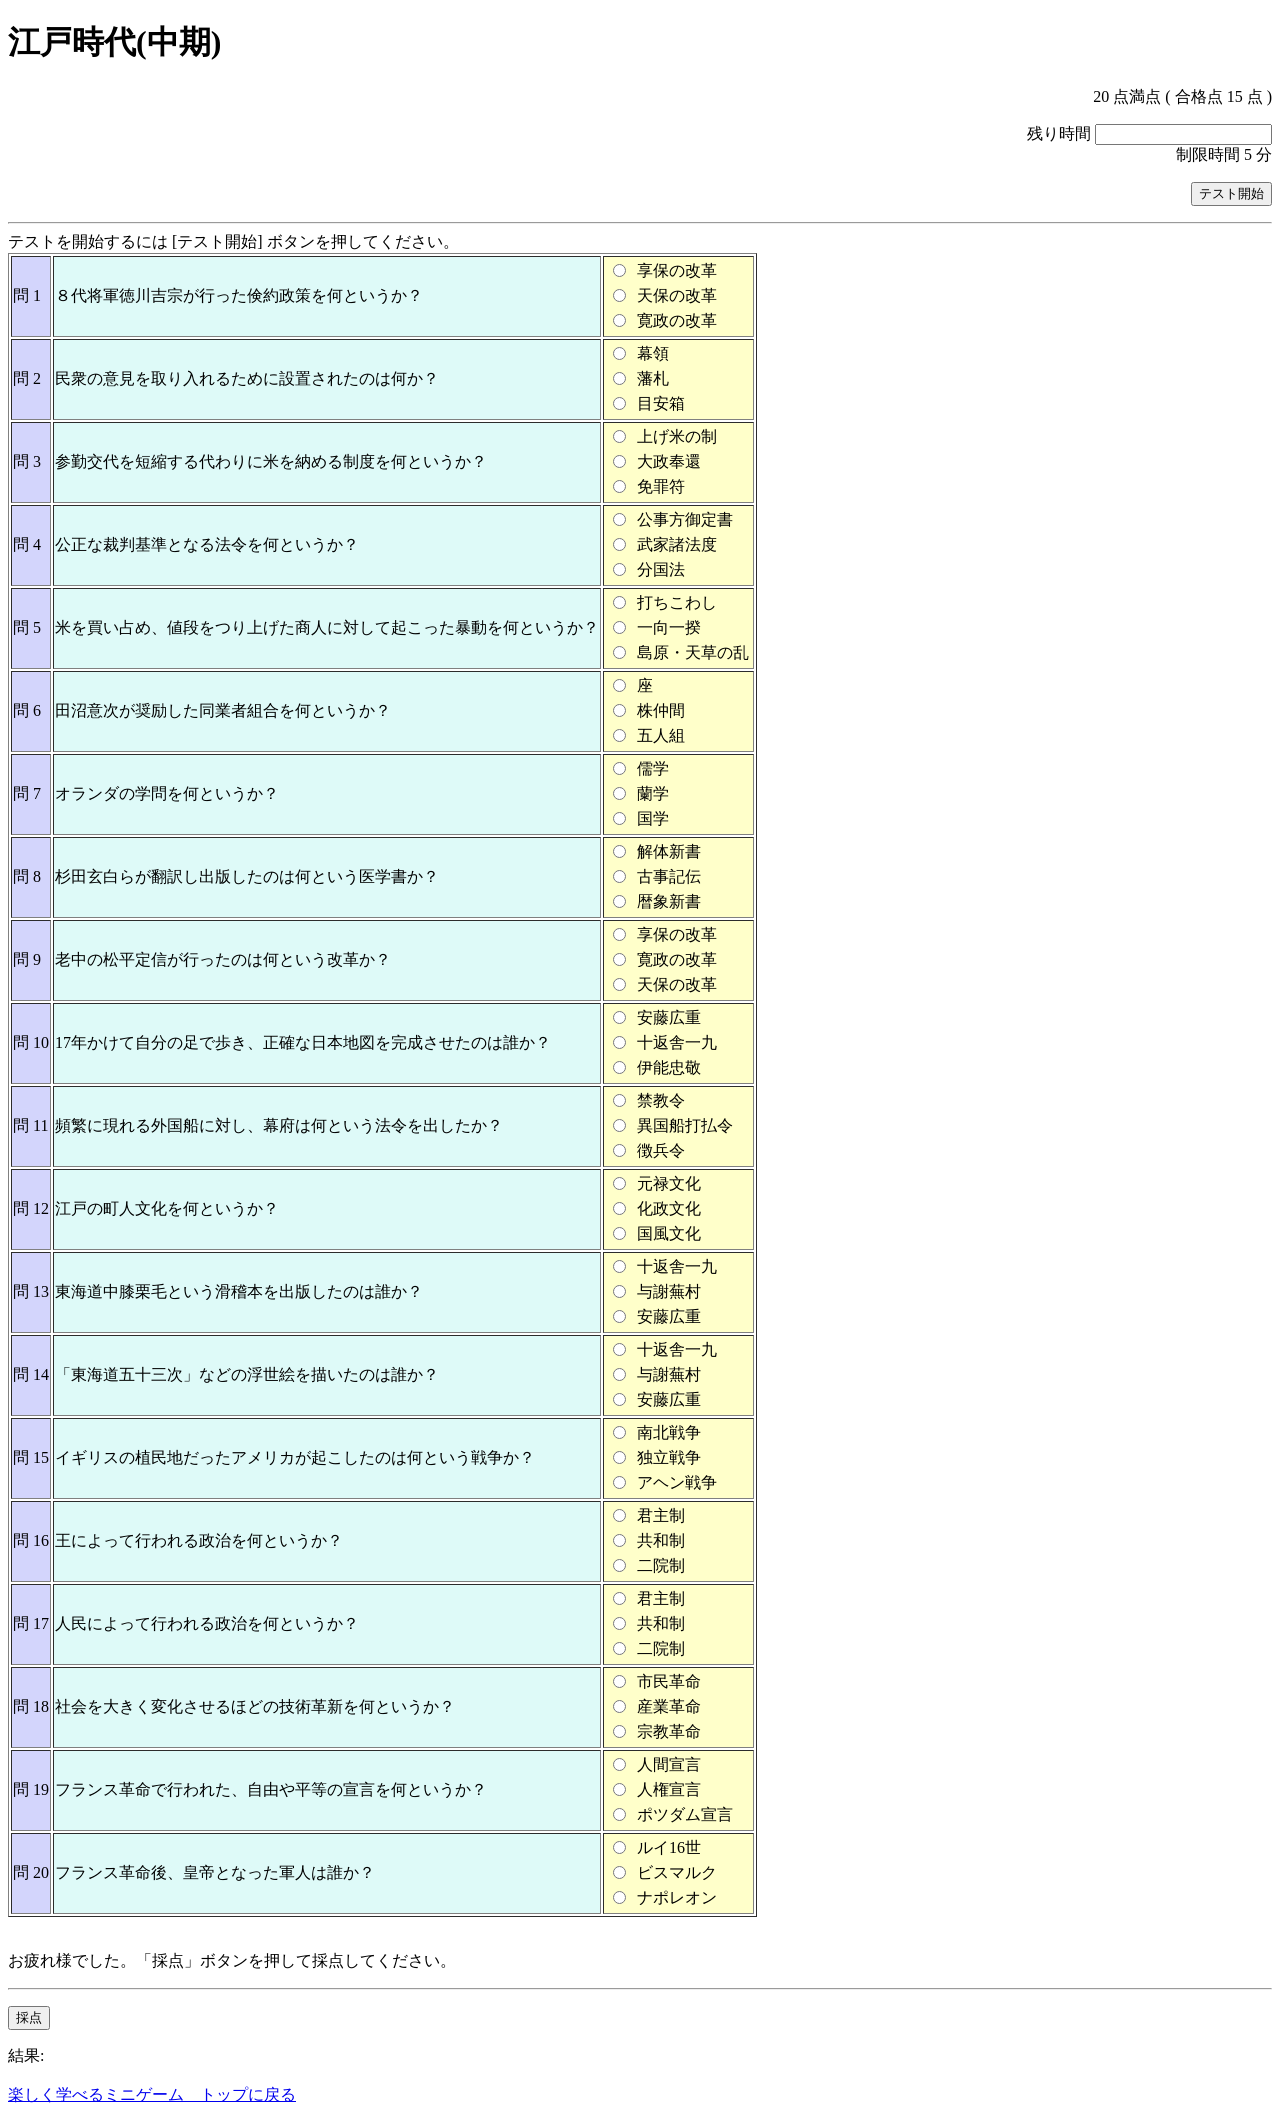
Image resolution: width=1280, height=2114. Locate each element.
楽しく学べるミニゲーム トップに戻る (152, 2094)
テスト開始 (1231, 193)
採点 (29, 2017)
